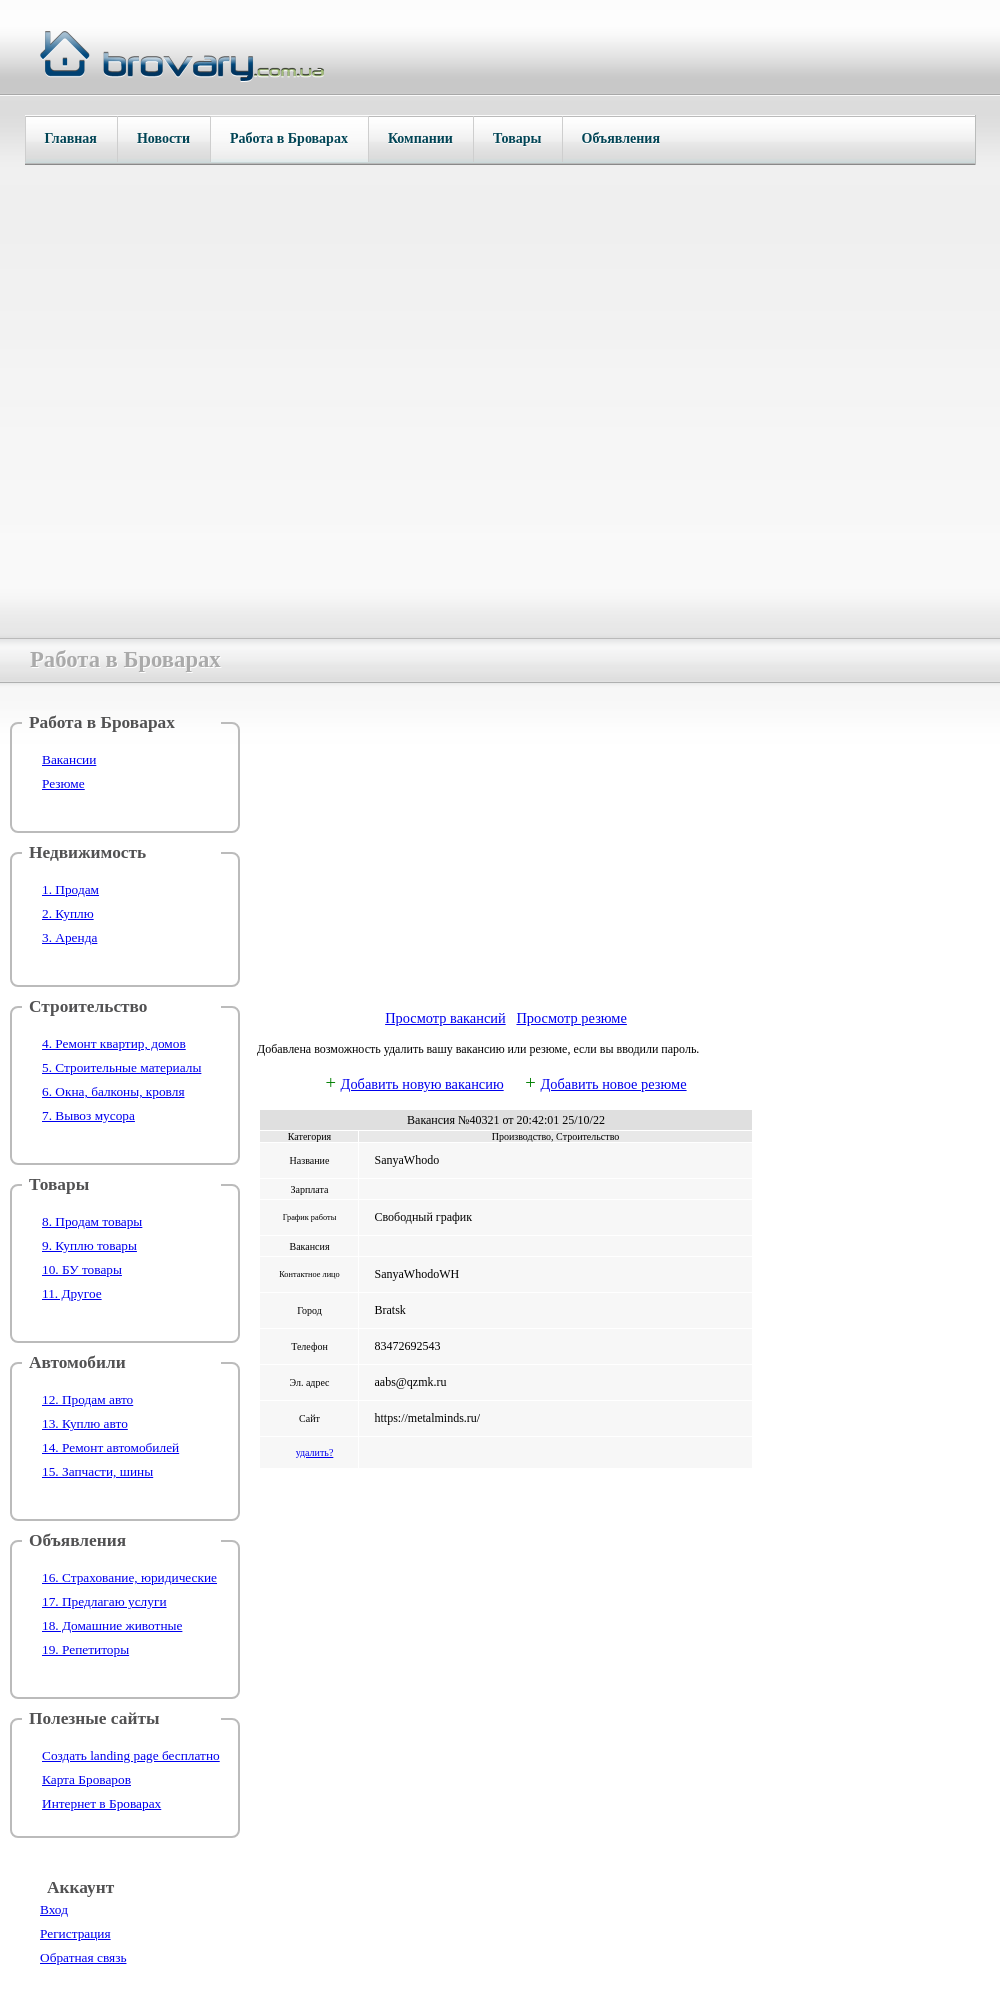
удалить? (315, 1452)
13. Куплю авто (85, 1423)
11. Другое (72, 1293)
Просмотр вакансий (445, 1018)
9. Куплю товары (89, 1245)
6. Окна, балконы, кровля (113, 1091)
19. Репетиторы (85, 1649)
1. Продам (70, 889)
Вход (54, 1909)
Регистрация (75, 1933)
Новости (163, 138)
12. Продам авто (87, 1399)
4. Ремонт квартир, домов (114, 1043)
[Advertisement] (506, 853)
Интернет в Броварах (101, 1803)
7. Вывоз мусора (88, 1115)
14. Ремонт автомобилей (110, 1447)
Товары (517, 138)
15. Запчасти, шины (97, 1471)
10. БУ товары (82, 1269)
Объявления (621, 138)
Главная (71, 138)
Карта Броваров (86, 1779)
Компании (420, 138)
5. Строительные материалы (121, 1067)
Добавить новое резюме (613, 1084)
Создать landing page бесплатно (131, 1755)
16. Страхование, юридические (129, 1577)
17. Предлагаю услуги (104, 1601)
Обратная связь (83, 1957)
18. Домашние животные (112, 1625)
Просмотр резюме (571, 1018)
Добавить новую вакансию (422, 1084)
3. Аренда (69, 937)
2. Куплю (68, 913)
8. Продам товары (92, 1221)
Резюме (63, 783)
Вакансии (69, 759)
